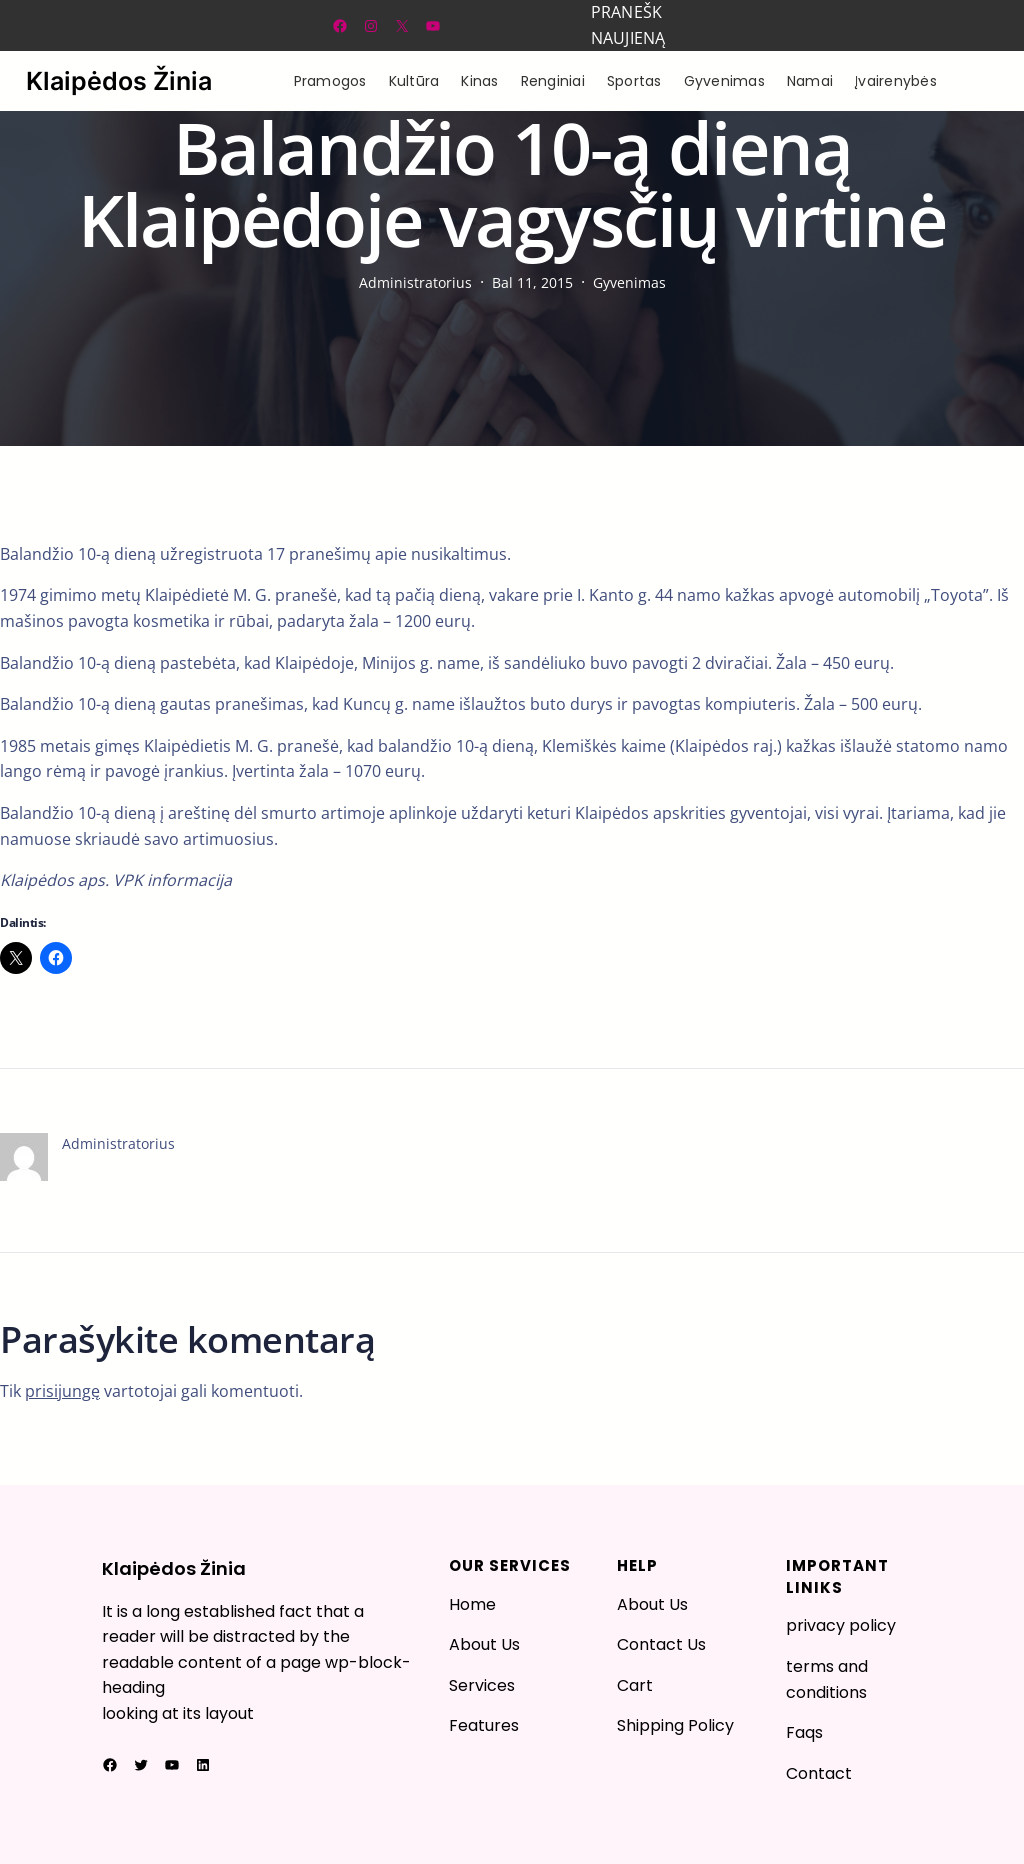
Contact (819, 1773)
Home (472, 1604)
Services (482, 1685)
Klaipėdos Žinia (119, 81)
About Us (484, 1644)
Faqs (804, 1732)
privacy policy (841, 1625)
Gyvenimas (629, 282)
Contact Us (661, 1644)
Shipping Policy (675, 1725)
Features (484, 1725)
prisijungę (62, 1391)
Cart (635, 1685)
